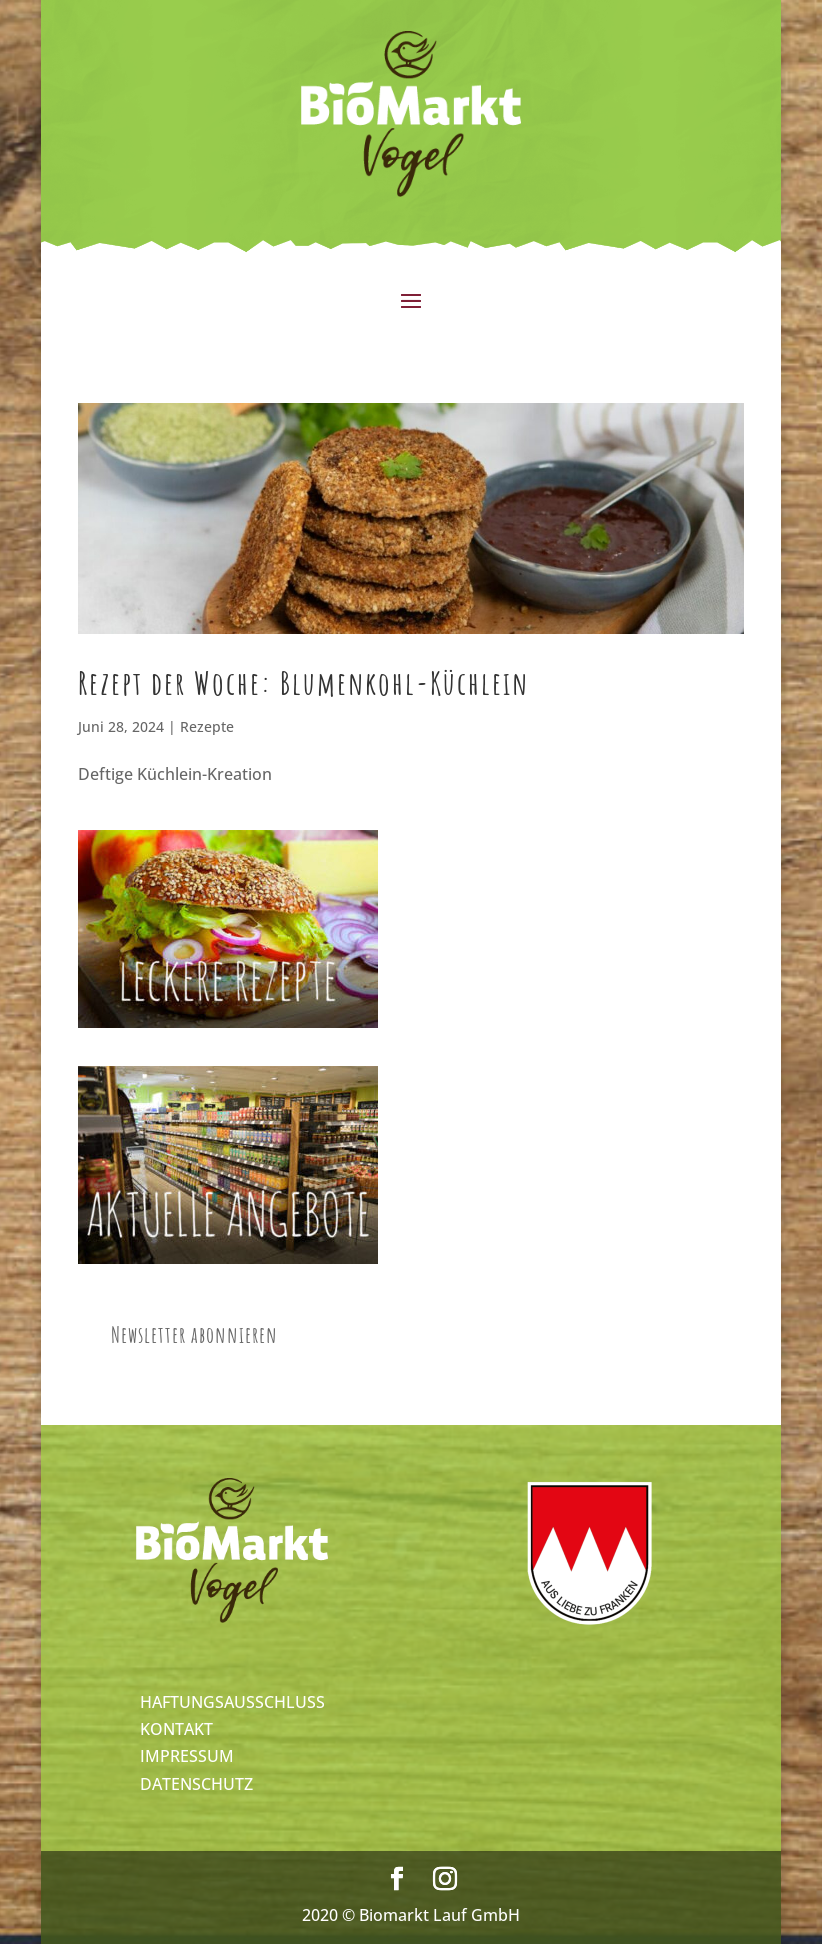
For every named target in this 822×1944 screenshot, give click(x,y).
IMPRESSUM (187, 1756)
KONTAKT (176, 1729)
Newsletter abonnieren (194, 1334)
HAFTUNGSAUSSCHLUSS (232, 1702)
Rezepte (207, 726)
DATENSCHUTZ (196, 1784)
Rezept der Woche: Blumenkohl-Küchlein (303, 682)
